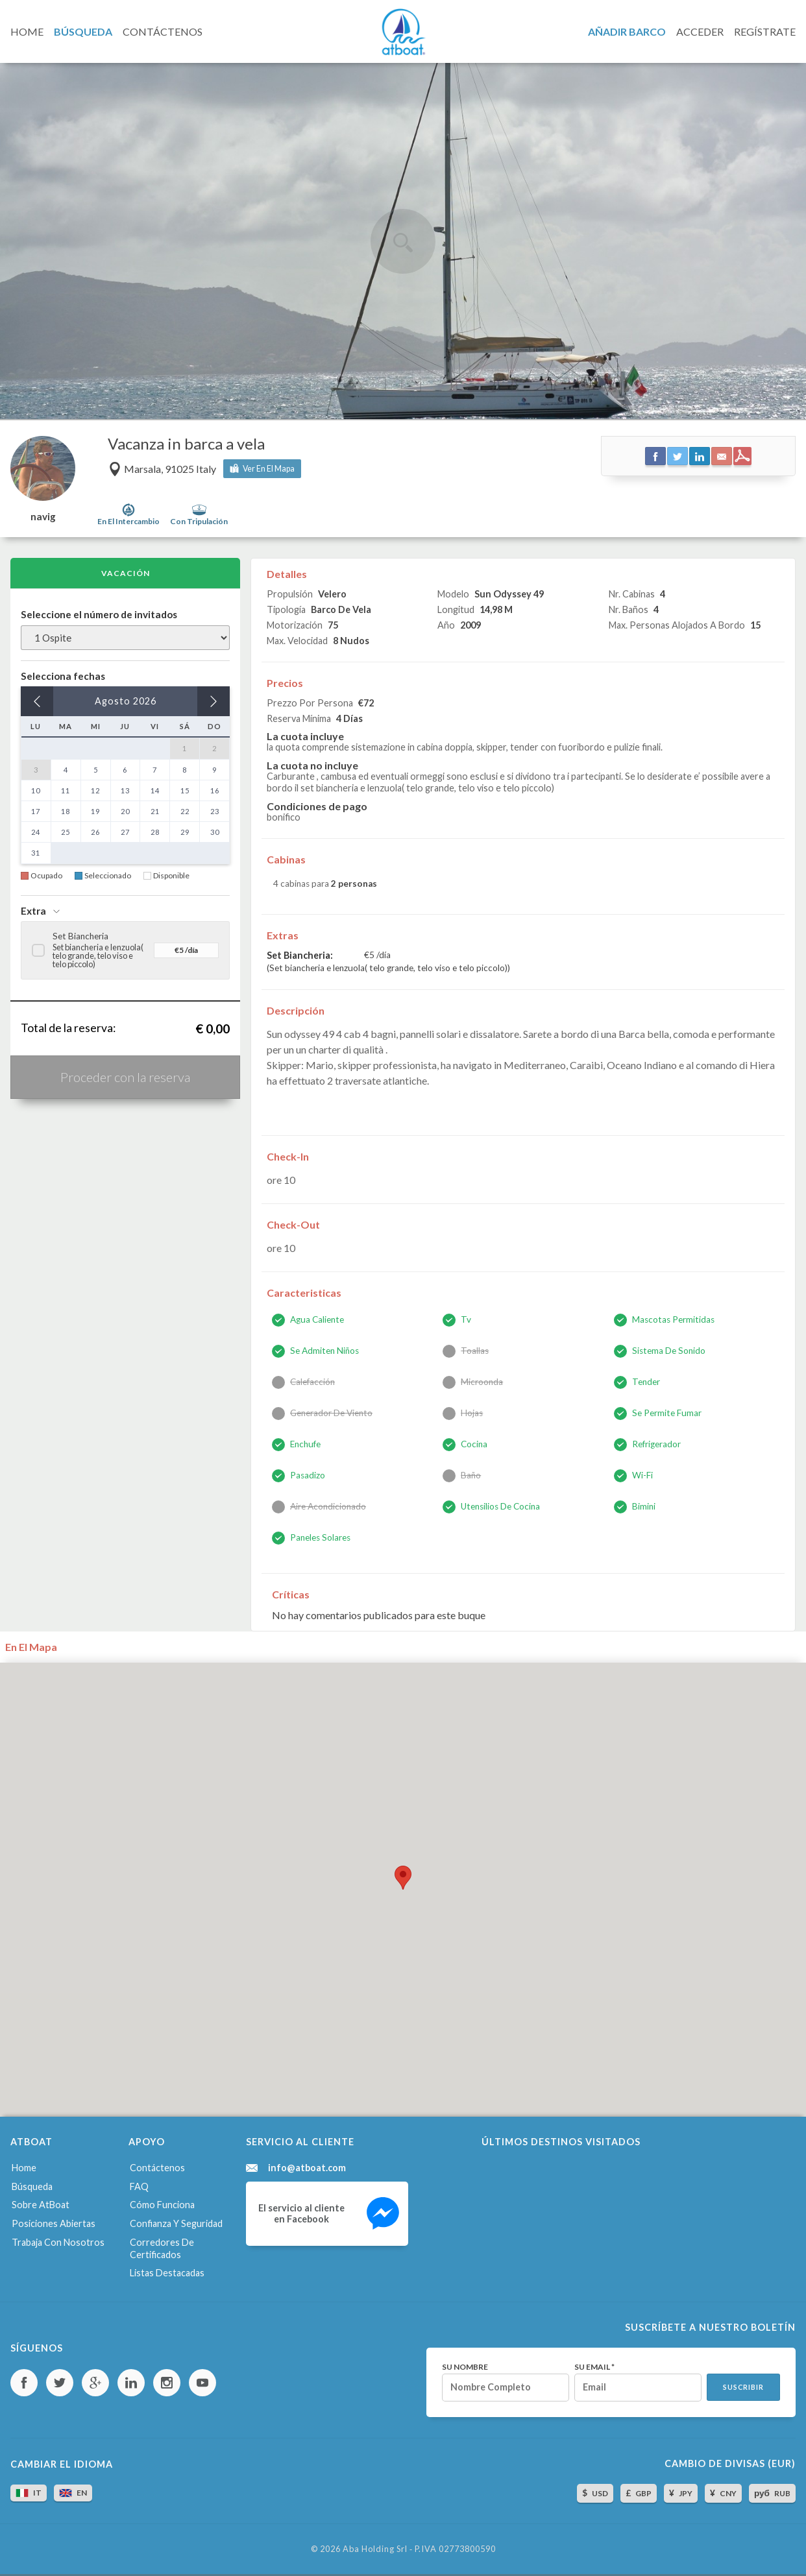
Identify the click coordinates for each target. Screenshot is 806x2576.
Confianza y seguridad (176, 2223)
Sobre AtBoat (40, 2204)
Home (24, 2167)
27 (125, 832)
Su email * (594, 2367)
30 (214, 832)
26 (95, 832)
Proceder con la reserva (125, 1077)
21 (155, 811)
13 (125, 790)
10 (35, 790)
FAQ (139, 2186)
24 (35, 832)
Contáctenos (157, 2167)
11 (65, 790)
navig (43, 517)
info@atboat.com (307, 2168)
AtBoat (403, 32)
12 (95, 790)
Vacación (125, 573)
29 (184, 832)
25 (65, 832)
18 (65, 811)
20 (125, 811)
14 (155, 790)
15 (184, 790)
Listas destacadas (167, 2272)
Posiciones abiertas (53, 2223)
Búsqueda (32, 2186)
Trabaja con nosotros (58, 2242)
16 (214, 790)
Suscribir (743, 2387)
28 (155, 832)
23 (214, 811)
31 (35, 853)
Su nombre (465, 2367)
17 (35, 811)
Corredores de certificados (162, 2248)
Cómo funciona (162, 2204)
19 (95, 811)
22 (184, 811)
